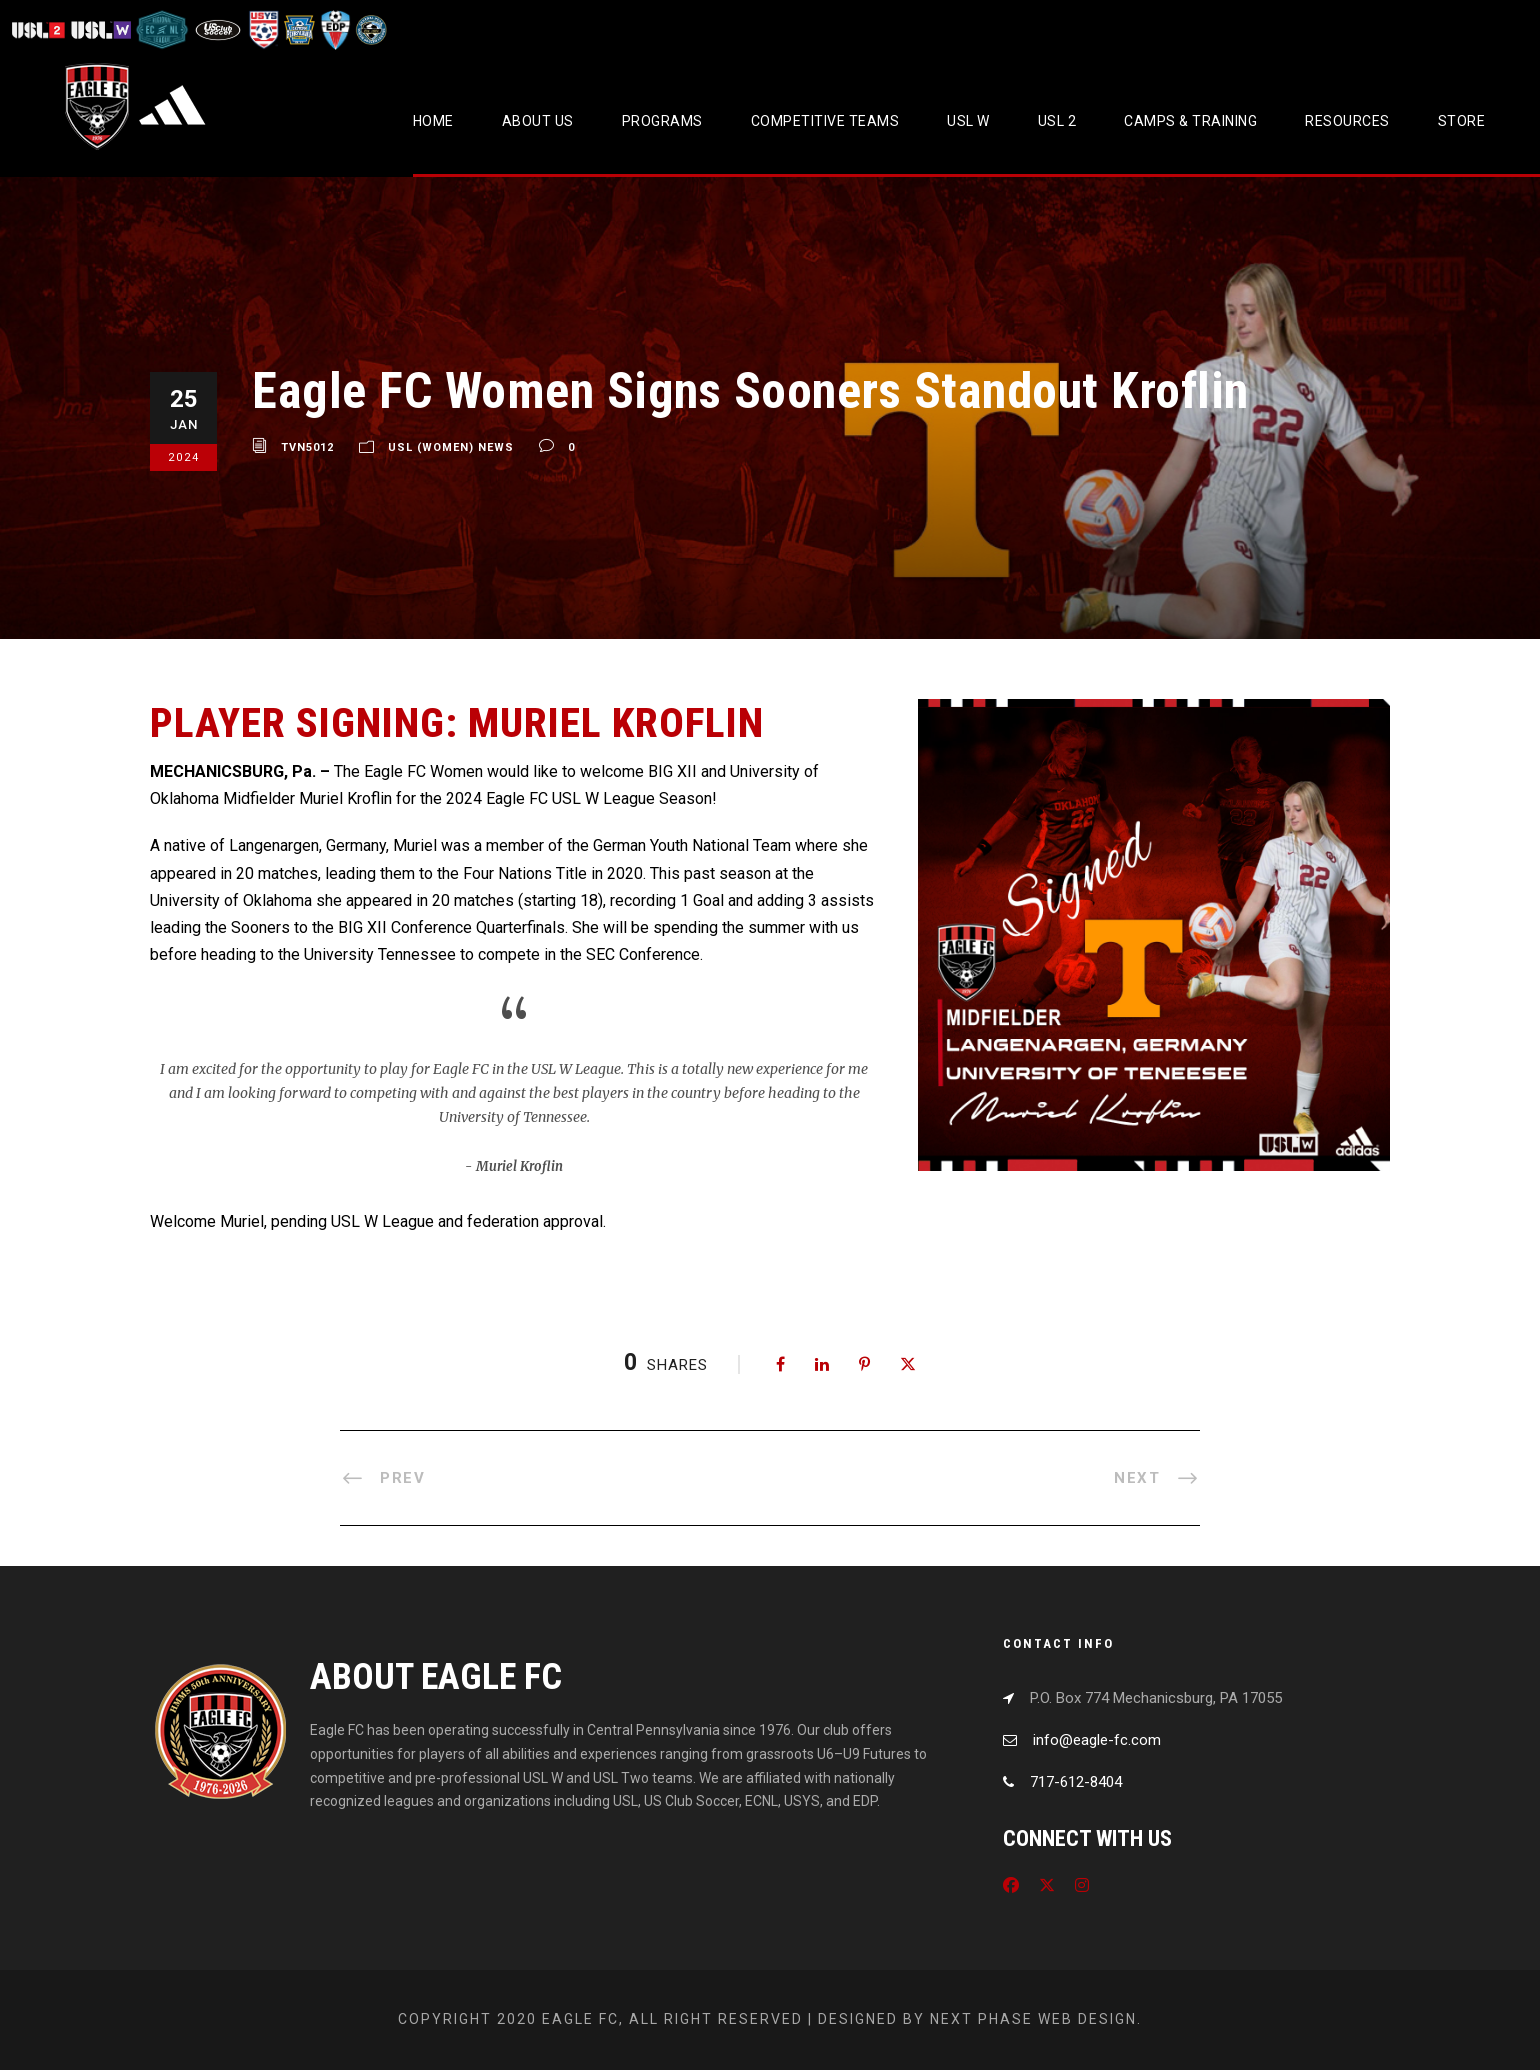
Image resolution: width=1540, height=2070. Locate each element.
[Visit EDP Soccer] (334, 29)
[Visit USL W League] (101, 29)
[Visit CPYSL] (369, 29)
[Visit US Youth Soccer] (262, 29)
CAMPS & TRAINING (1190, 121)
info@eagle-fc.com (1097, 1740)
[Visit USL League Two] (40, 29)
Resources (1347, 121)
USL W (968, 121)
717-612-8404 (1076, 1782)
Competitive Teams (825, 121)
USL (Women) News (451, 447)
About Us (538, 121)
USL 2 (1057, 121)
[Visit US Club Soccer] (218, 29)
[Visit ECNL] (162, 29)
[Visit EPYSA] (298, 29)
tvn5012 (307, 447)
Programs (662, 121)
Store (1462, 121)
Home (433, 121)
